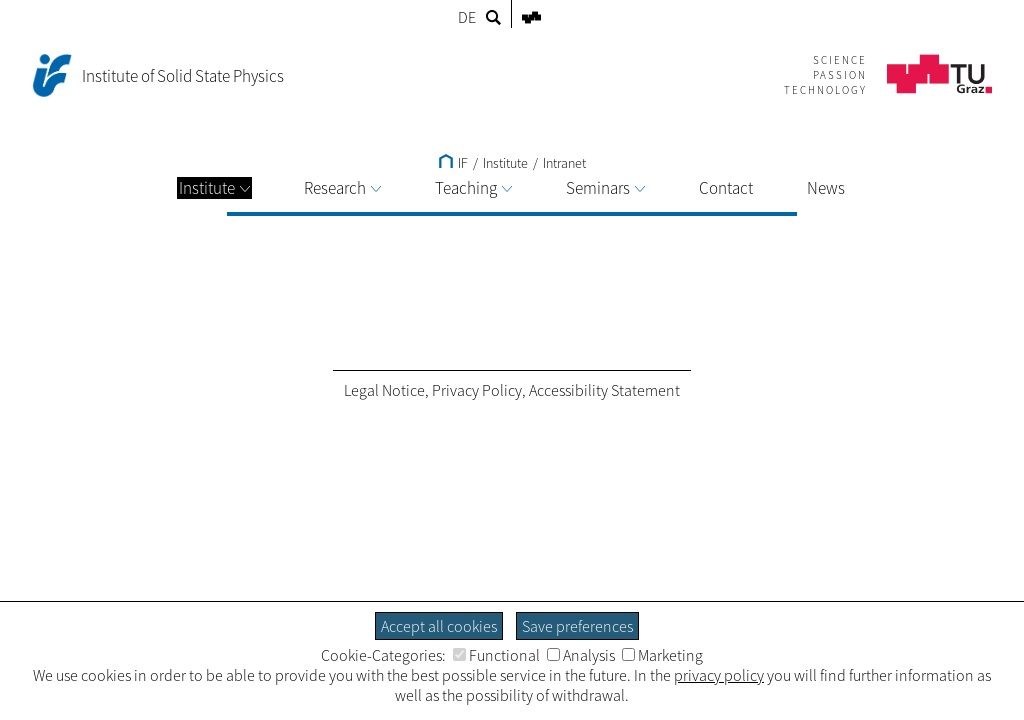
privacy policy (719, 675)
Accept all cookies (439, 626)
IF (453, 163)
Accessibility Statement (604, 390)
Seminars (605, 188)
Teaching (473, 188)
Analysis (581, 655)
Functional (496, 655)
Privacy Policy (477, 390)
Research (342, 188)
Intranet (564, 163)
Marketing (662, 655)
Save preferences (577, 626)
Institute (214, 188)
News (826, 188)
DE (467, 17)
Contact (726, 188)
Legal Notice (384, 390)
